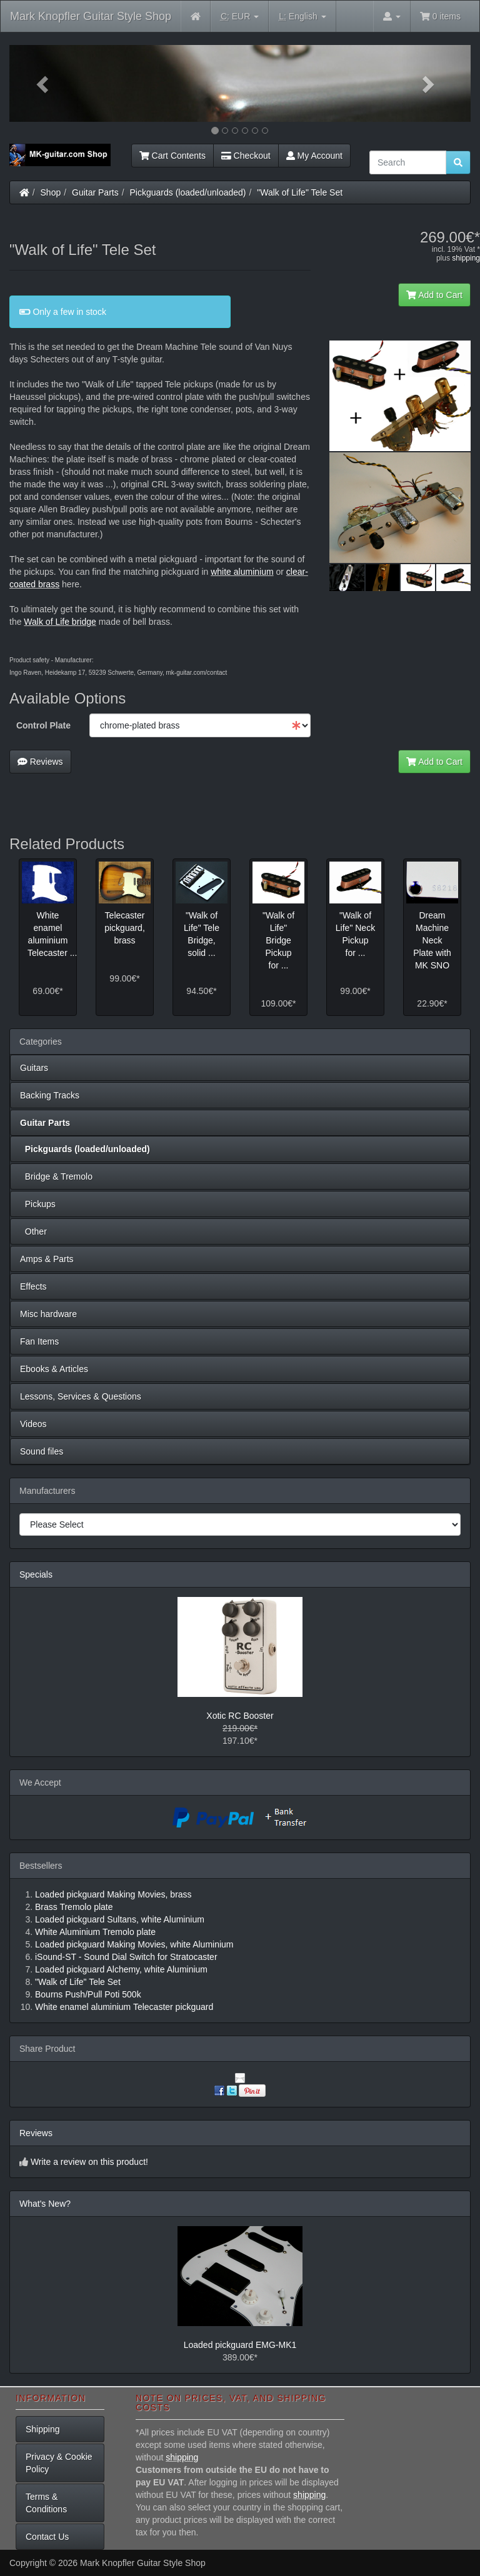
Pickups (38, 1204)
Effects (33, 1286)
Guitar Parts (95, 192)
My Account (314, 156)
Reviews (40, 762)
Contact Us (47, 2537)
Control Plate (43, 725)
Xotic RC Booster (239, 1716)
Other (33, 1231)
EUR (240, 16)
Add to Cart (434, 295)
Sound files (41, 1451)
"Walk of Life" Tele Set (299, 192)
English (302, 16)
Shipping (43, 2429)
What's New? (45, 2204)
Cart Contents (172, 156)
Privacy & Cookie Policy (59, 2463)
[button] (44, 83)
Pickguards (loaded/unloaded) (188, 192)
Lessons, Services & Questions (80, 1396)
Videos (33, 1424)
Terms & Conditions (46, 2503)
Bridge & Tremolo (56, 1176)
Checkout (246, 156)
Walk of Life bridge (60, 622)
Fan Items (39, 1341)
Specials (35, 1574)
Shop (51, 192)
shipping (466, 258)
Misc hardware (48, 1314)
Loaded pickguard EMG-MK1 (240, 2345)
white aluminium (242, 572)
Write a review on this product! (89, 2162)
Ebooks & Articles (54, 1369)
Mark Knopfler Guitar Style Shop (90, 16)
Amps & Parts (47, 1259)
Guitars (34, 1068)
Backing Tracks (49, 1095)
